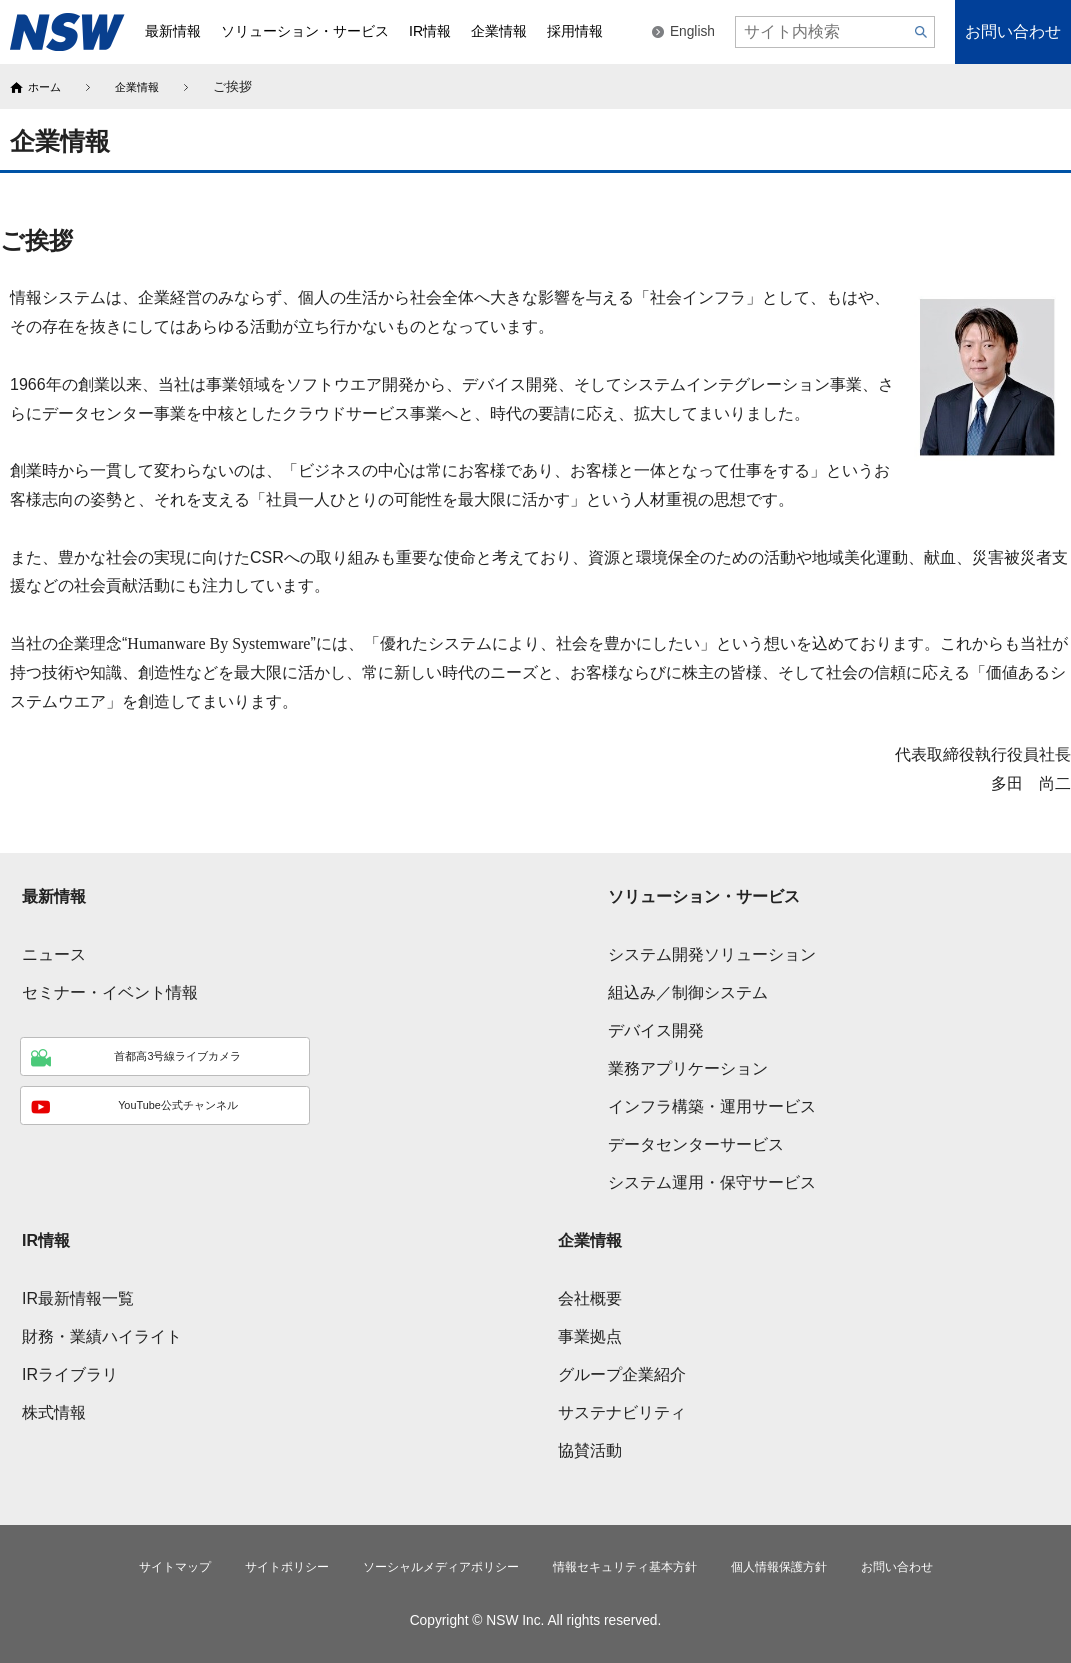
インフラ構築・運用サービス (712, 1102)
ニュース (54, 950)
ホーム (47, 86)
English (692, 31)
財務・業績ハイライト (102, 1332)
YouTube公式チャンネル (131, 1110)
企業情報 (147, 86)
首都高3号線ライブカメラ (133, 1054)
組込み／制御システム (688, 988)
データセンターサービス (696, 1140)
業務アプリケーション (688, 1064)
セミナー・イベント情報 (110, 988)
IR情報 (46, 1236)
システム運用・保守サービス (712, 1178)
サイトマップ (129, 1564)
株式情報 (54, 1408)
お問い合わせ (1013, 31)
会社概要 (590, 1294)
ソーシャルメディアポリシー (428, 1564)
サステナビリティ (622, 1408)
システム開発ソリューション (712, 950)
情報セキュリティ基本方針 (637, 1564)
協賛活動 (590, 1446)
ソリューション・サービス (704, 892)
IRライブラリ (70, 1370)
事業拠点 (590, 1332)
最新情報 (54, 892)
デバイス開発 (656, 1026)
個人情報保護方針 (811, 1564)
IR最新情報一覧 (78, 1294)
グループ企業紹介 (622, 1370)
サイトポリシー (254, 1564)
